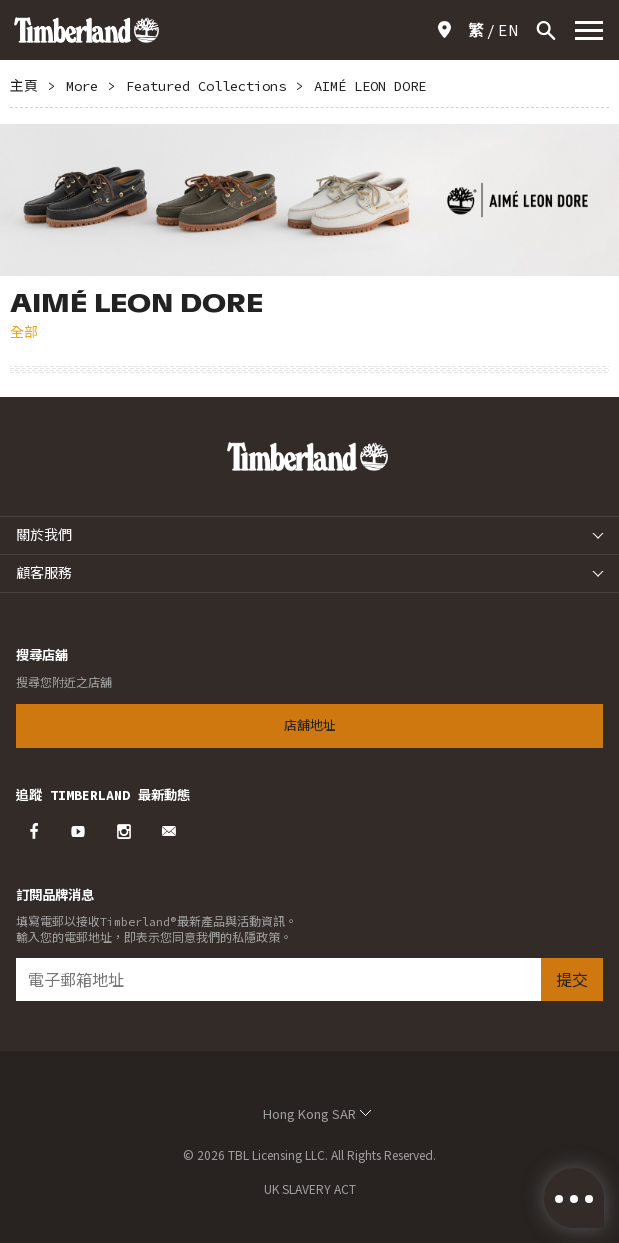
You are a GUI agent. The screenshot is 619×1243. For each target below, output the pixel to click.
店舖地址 (448, 30)
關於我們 (44, 535)
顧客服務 (44, 573)
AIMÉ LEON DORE (370, 86)
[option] (309, 200)
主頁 (24, 86)
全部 (24, 332)
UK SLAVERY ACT (310, 1188)
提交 (572, 979)
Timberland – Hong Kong (86, 30)
